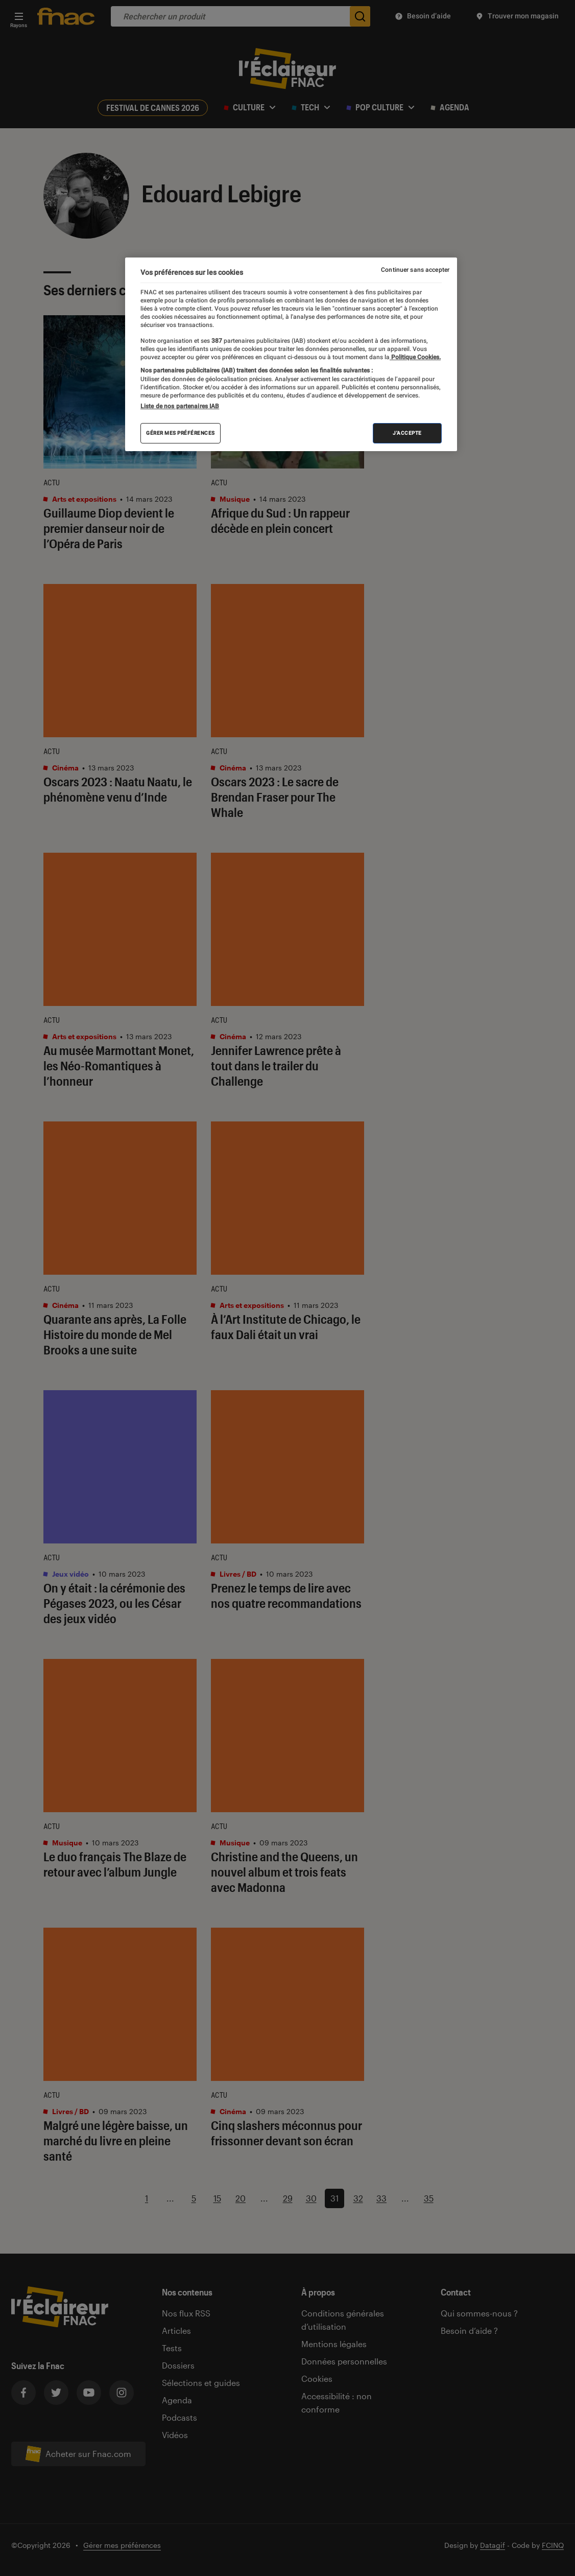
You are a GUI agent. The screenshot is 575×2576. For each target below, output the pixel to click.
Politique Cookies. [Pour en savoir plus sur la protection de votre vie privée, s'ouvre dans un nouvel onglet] (415, 357)
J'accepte (407, 433)
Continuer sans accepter (415, 269)
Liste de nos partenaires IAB (179, 406)
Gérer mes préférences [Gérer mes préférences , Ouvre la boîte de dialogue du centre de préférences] (180, 433)
